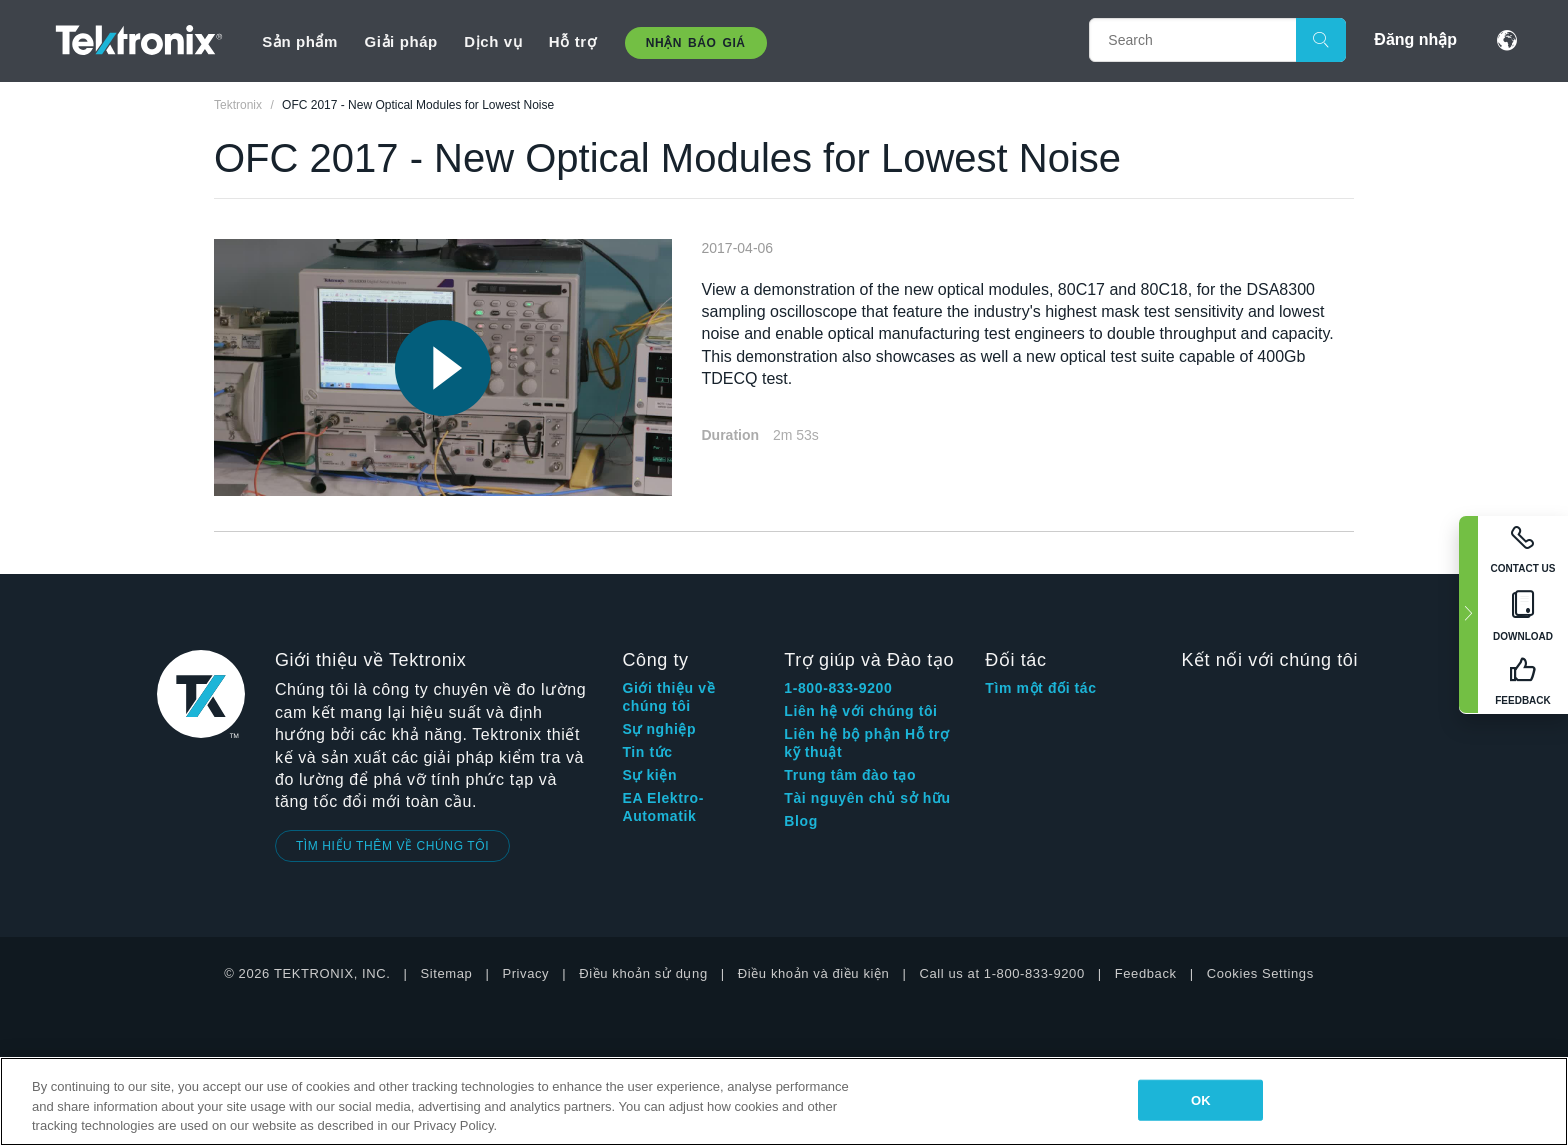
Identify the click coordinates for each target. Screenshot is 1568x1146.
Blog (801, 821)
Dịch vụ (493, 41)
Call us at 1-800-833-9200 (1001, 973)
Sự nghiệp (659, 729)
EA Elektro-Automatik (663, 807)
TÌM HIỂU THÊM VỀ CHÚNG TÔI (392, 846)
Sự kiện (649, 775)
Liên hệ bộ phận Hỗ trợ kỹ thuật (866, 743)
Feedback (1146, 973)
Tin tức (647, 752)
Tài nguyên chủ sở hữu (867, 798)
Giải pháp (400, 41)
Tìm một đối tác (1040, 688)
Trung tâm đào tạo (850, 775)
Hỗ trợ (572, 41)
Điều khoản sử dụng (643, 973)
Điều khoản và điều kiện (814, 973)
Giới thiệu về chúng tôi (668, 697)
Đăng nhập (1415, 39)
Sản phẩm (300, 41)
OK (1201, 1099)
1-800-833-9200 (838, 688)
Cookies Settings (1260, 973)
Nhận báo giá (696, 43)
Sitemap (447, 973)
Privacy (525, 973)
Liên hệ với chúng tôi (860, 711)
